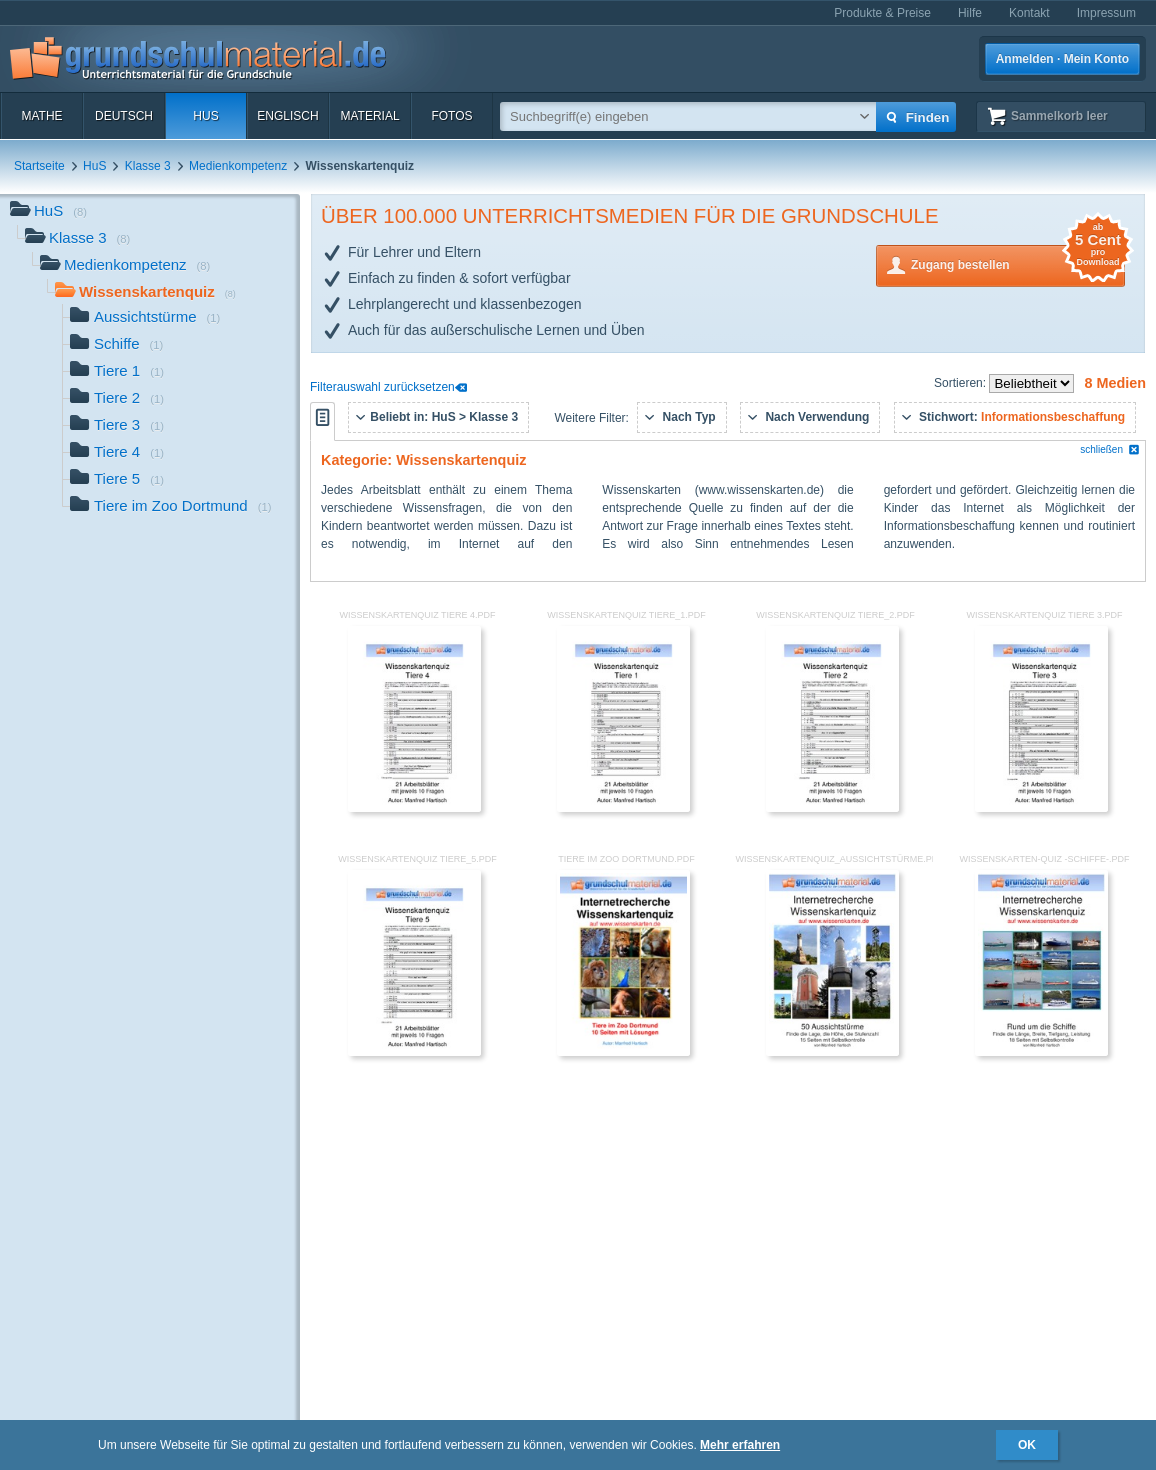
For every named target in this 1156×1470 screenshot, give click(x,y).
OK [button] (1027, 1445)
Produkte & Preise (882, 13)
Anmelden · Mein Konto (1062, 59)
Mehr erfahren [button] (740, 1445)
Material (369, 116)
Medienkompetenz (238, 166)
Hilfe (970, 13)
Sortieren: (961, 383)
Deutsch (124, 116)
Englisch (287, 116)
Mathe (41, 116)
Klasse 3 (148, 166)
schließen (1110, 449)
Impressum (1106, 13)
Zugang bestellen (1018, 263)
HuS (205, 116)
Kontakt (1029, 13)
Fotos (451, 116)
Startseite (39, 166)
